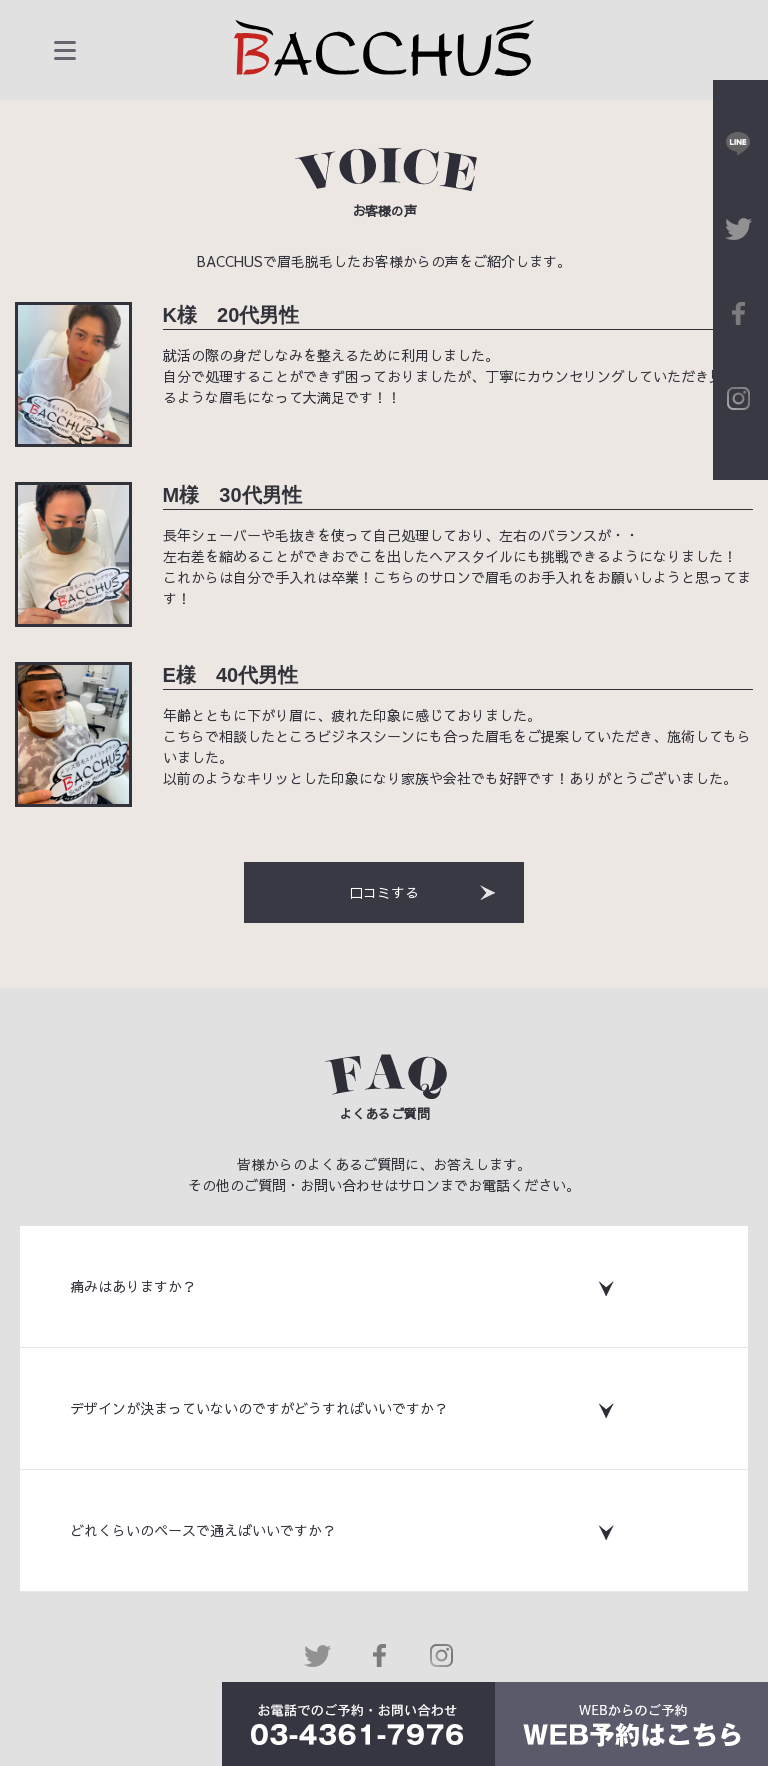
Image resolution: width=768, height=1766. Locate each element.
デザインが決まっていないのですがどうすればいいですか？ (259, 1408)
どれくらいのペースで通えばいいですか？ (203, 1530)
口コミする (424, 892)
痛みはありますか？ (133, 1286)
